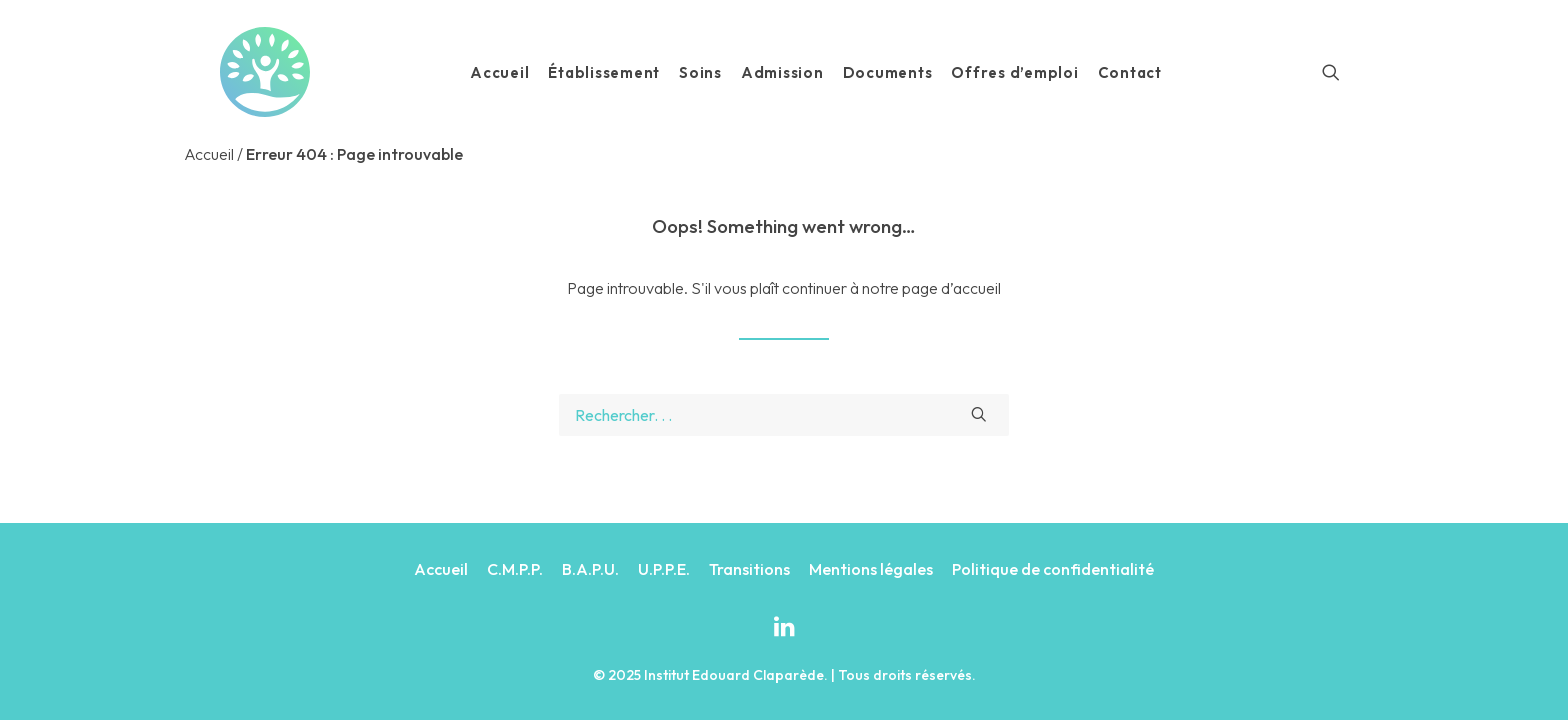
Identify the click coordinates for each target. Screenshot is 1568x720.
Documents (888, 72)
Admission (782, 72)
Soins (700, 72)
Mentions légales (871, 569)
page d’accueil (951, 288)
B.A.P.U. (590, 569)
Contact (1130, 72)
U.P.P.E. (664, 569)
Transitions (749, 569)
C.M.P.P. (515, 569)
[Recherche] (1331, 72)
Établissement (604, 72)
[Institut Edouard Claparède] (265, 72)
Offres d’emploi (1014, 72)
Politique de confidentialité (1053, 569)
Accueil (499, 72)
